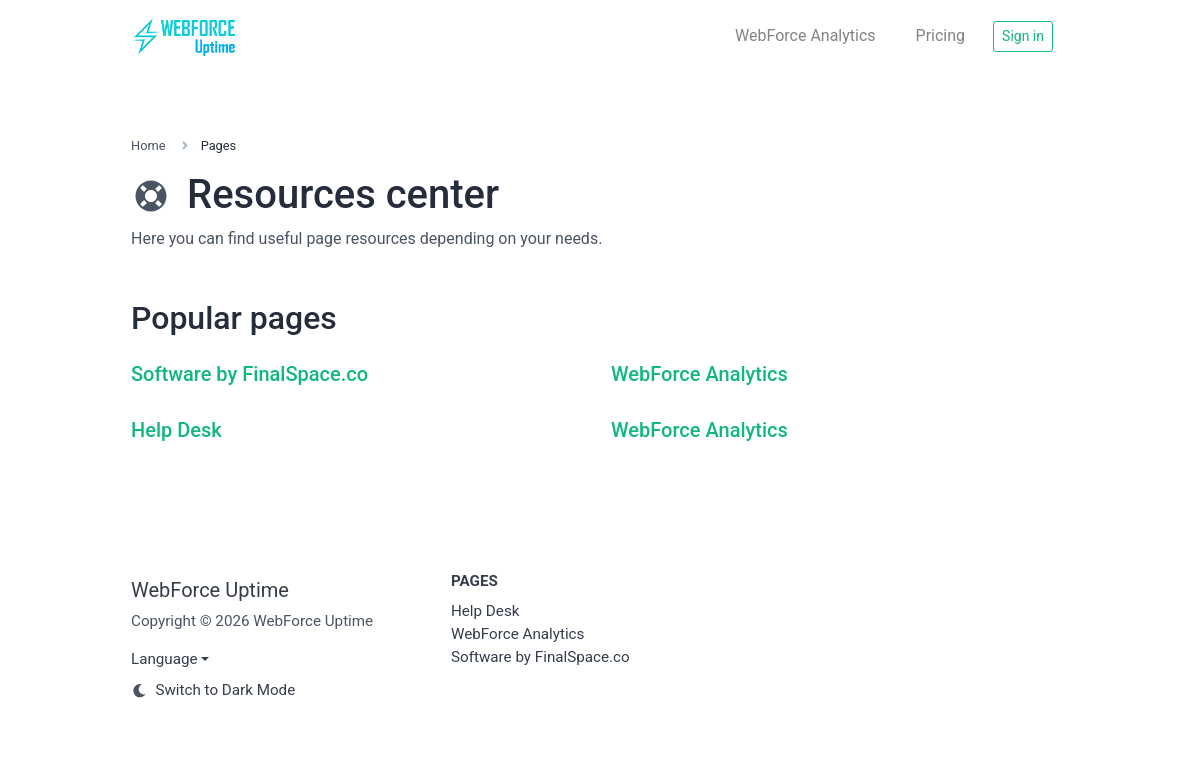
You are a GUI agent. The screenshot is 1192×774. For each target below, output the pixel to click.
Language (164, 659)
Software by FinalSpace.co (249, 374)
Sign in (1023, 36)
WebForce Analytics (805, 35)
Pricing (941, 35)
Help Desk (176, 430)
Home (148, 145)
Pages (474, 581)
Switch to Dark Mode (213, 690)
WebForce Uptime (210, 590)
